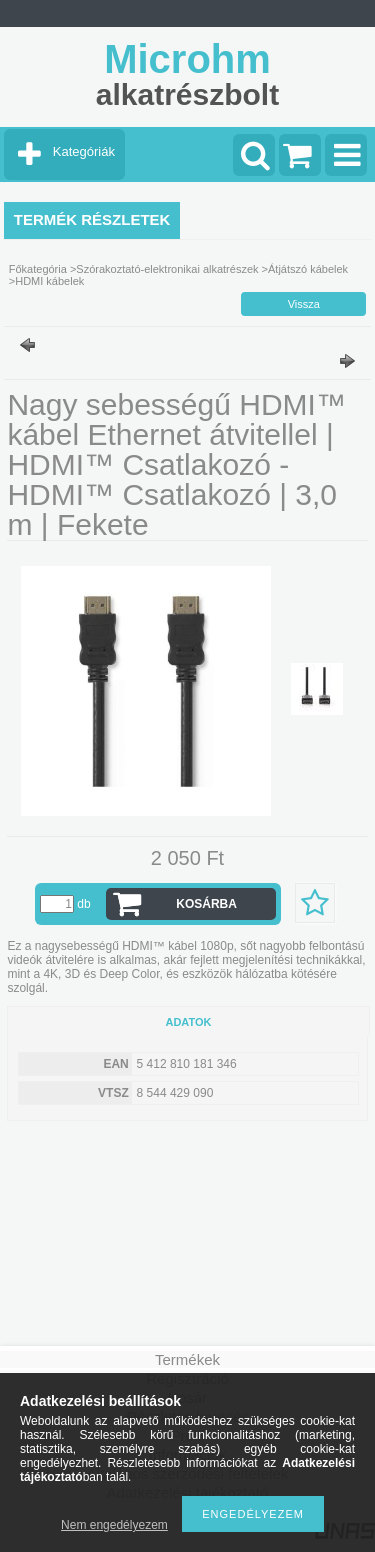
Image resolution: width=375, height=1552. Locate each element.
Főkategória (38, 269)
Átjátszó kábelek (308, 269)
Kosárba (206, 904)
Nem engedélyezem (114, 1525)
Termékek (187, 1359)
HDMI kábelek (49, 281)
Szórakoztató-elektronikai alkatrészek (167, 269)
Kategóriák (84, 151)
